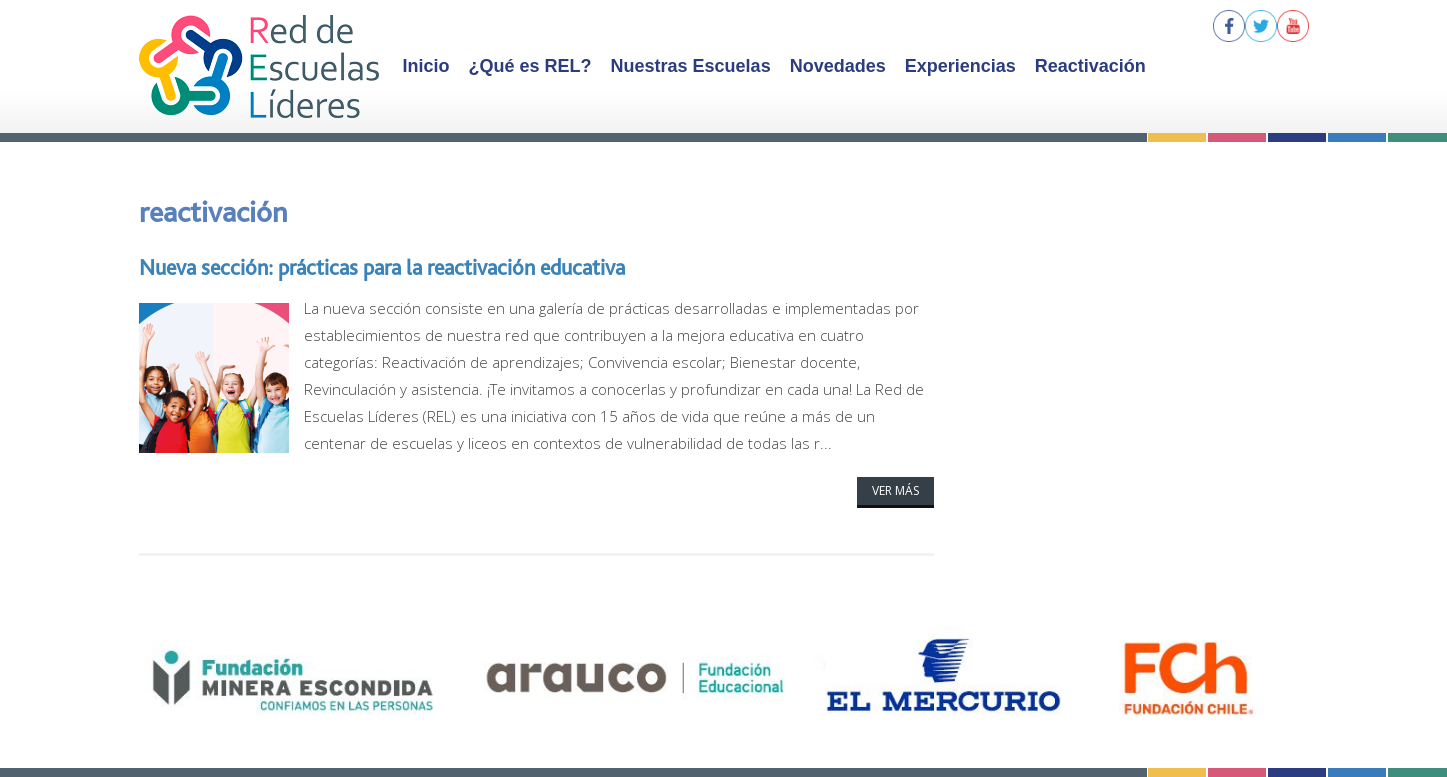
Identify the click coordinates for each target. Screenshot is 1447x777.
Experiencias (960, 66)
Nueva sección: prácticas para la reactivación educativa (382, 267)
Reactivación (1090, 66)
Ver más (895, 490)
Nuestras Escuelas (691, 66)
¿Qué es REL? (530, 66)
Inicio (426, 66)
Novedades (838, 66)
